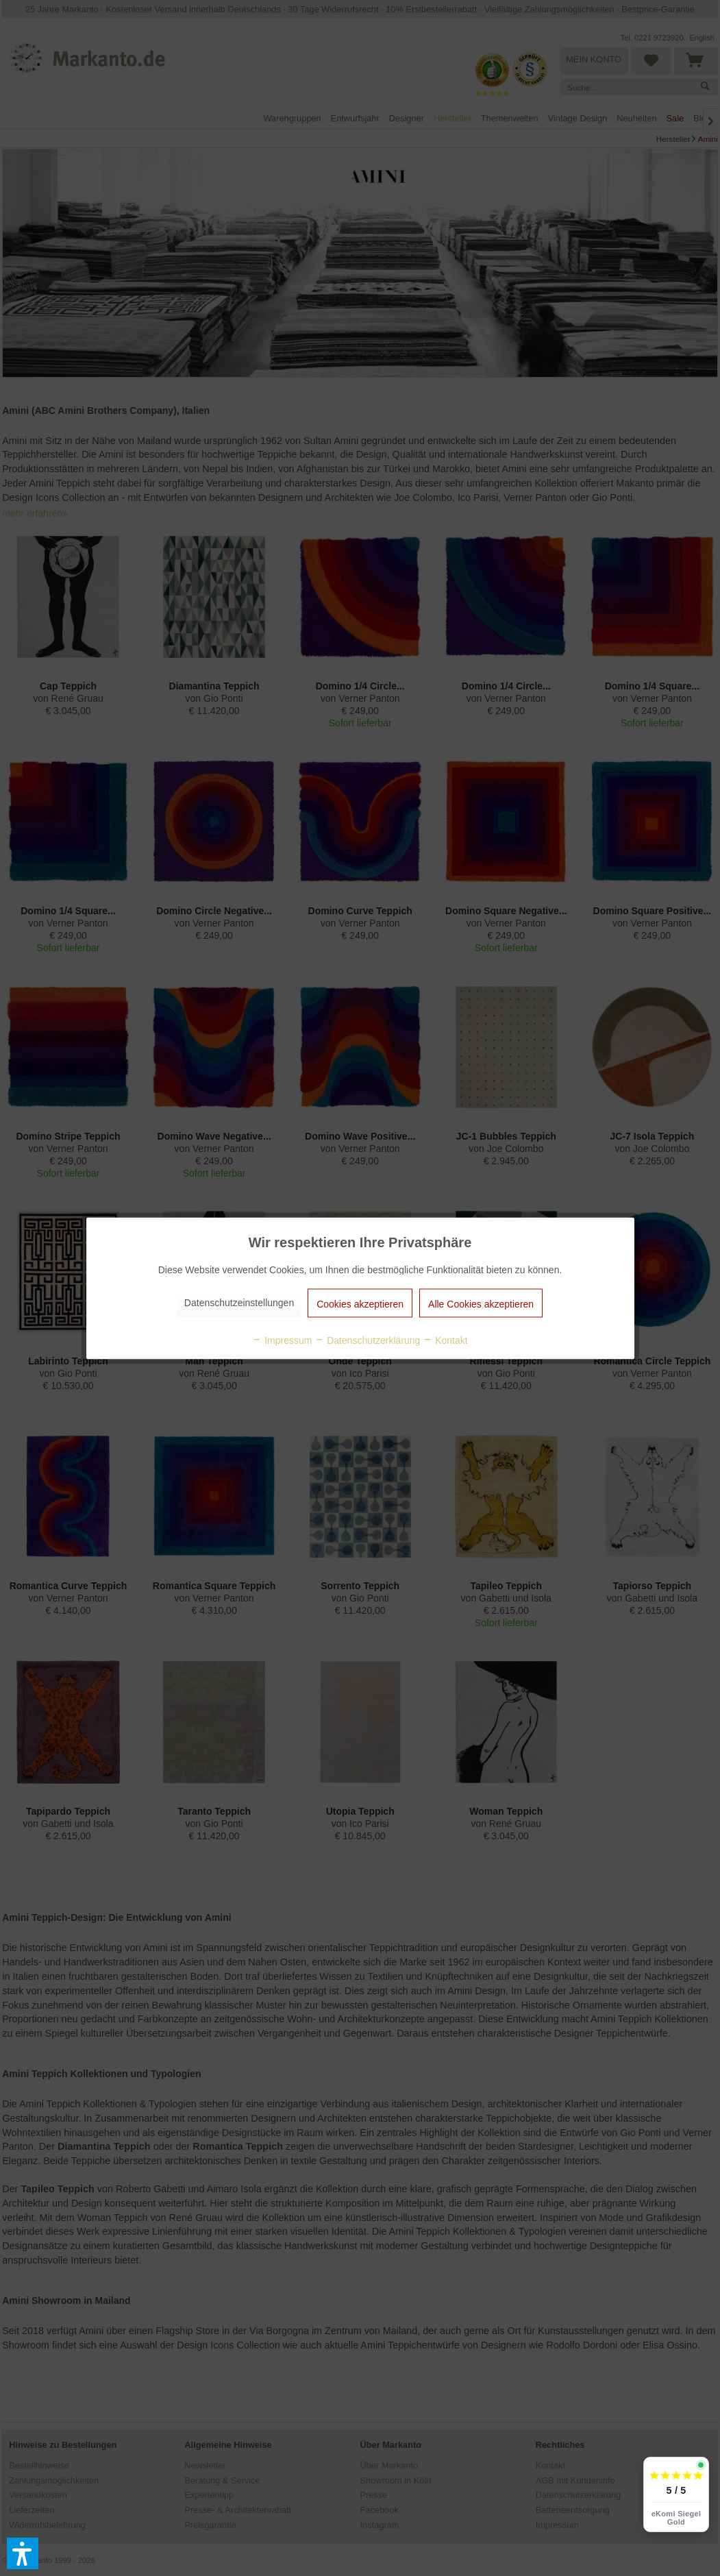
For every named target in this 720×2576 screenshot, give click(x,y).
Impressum (282, 1339)
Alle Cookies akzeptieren (481, 1303)
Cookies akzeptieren (360, 1303)
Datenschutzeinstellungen (239, 1302)
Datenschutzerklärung (367, 1339)
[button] (22, 2553)
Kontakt (445, 1339)
